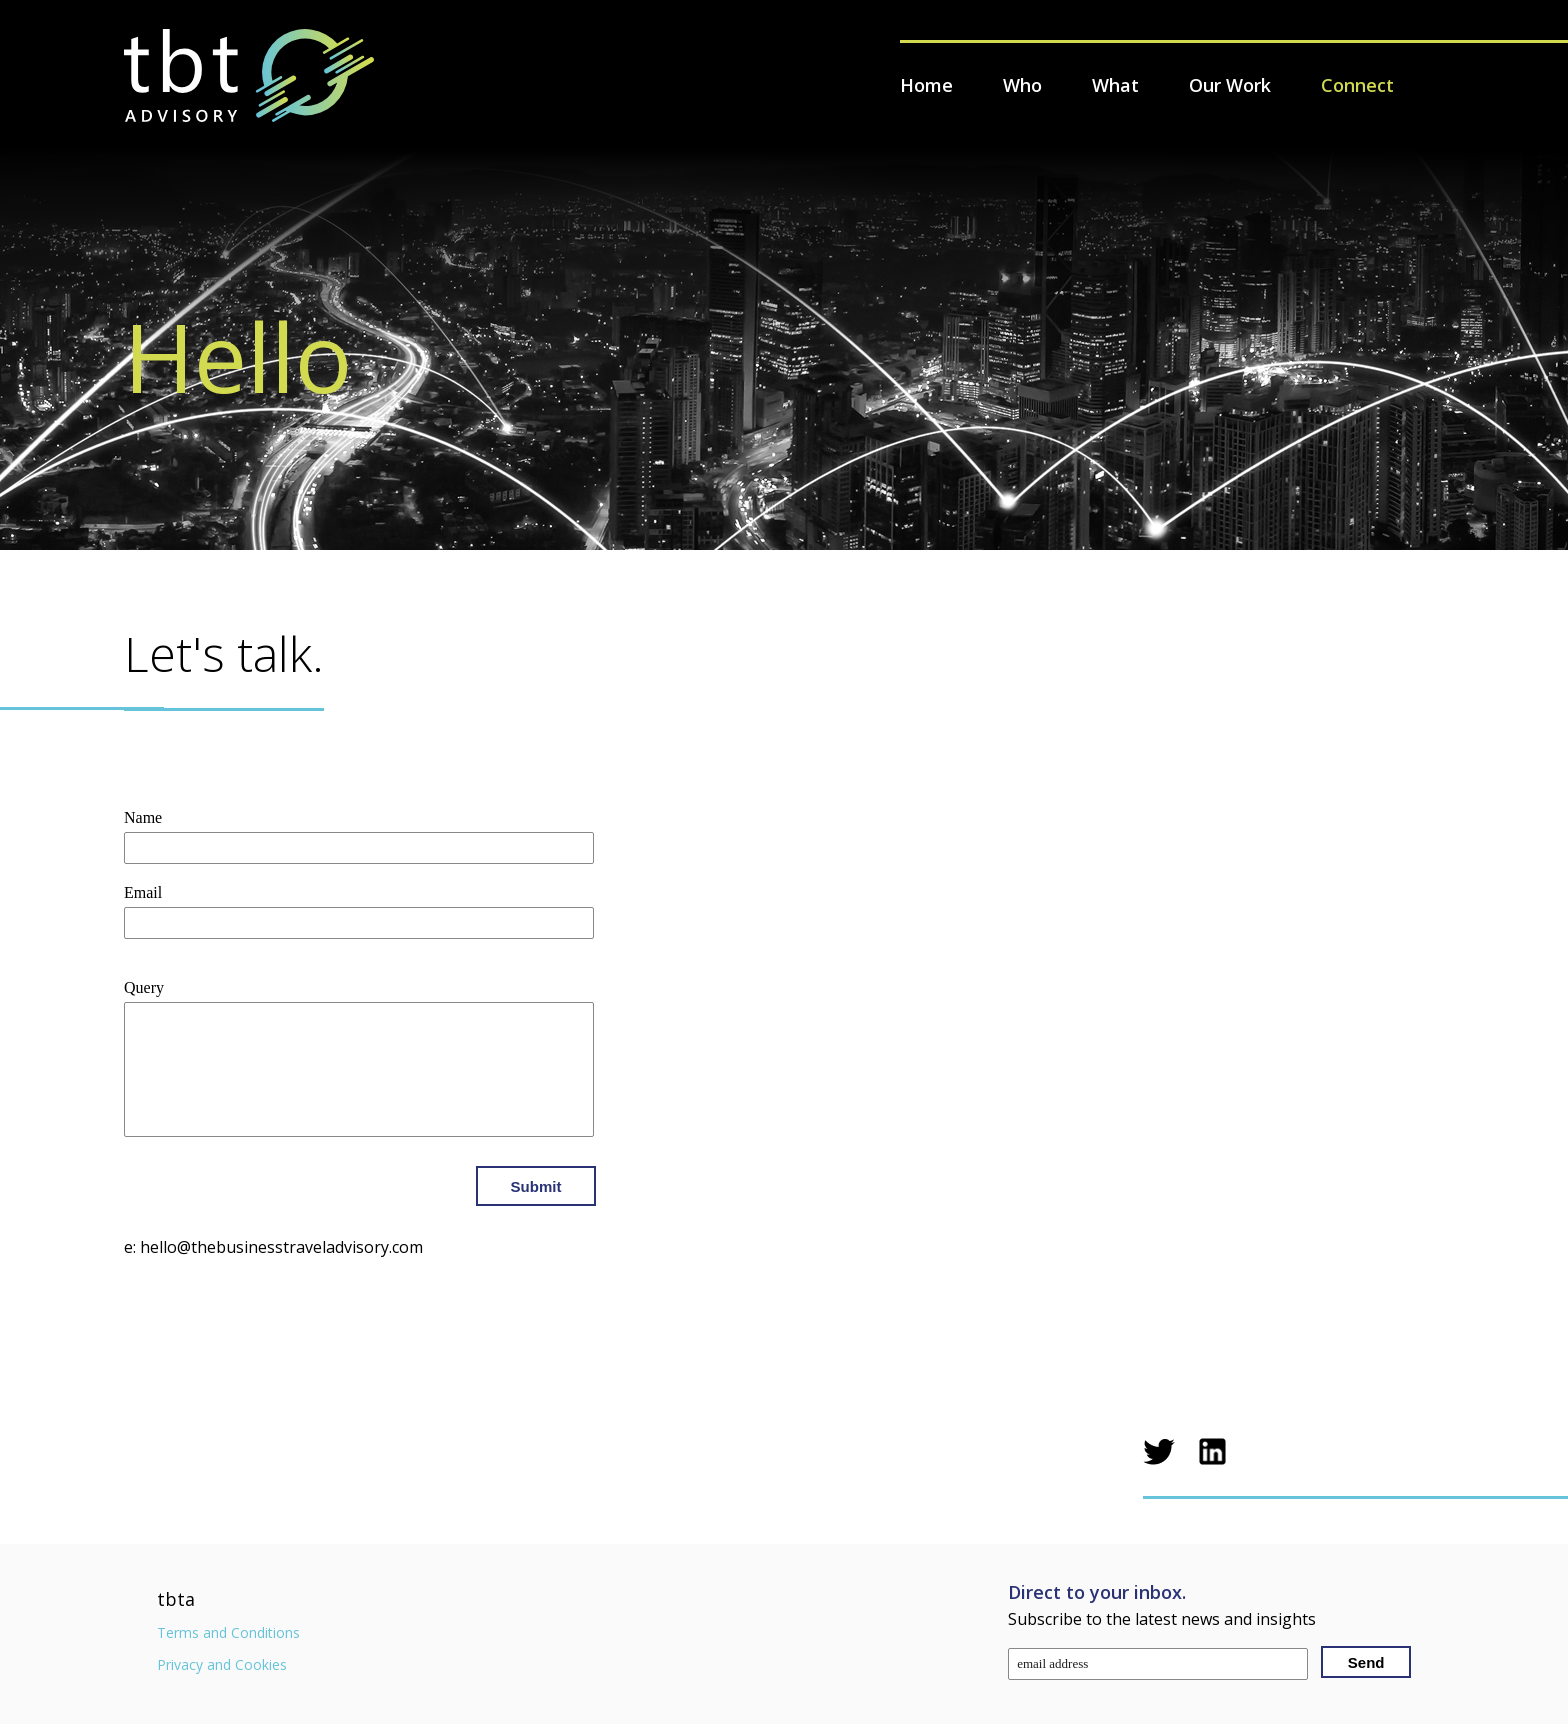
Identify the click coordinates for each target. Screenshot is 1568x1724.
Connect (1357, 85)
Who (1022, 85)
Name (143, 817)
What (1115, 85)
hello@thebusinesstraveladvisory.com (281, 1247)
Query (144, 987)
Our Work (1230, 85)
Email (143, 892)
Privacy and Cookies (222, 1664)
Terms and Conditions (228, 1632)
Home (926, 85)
